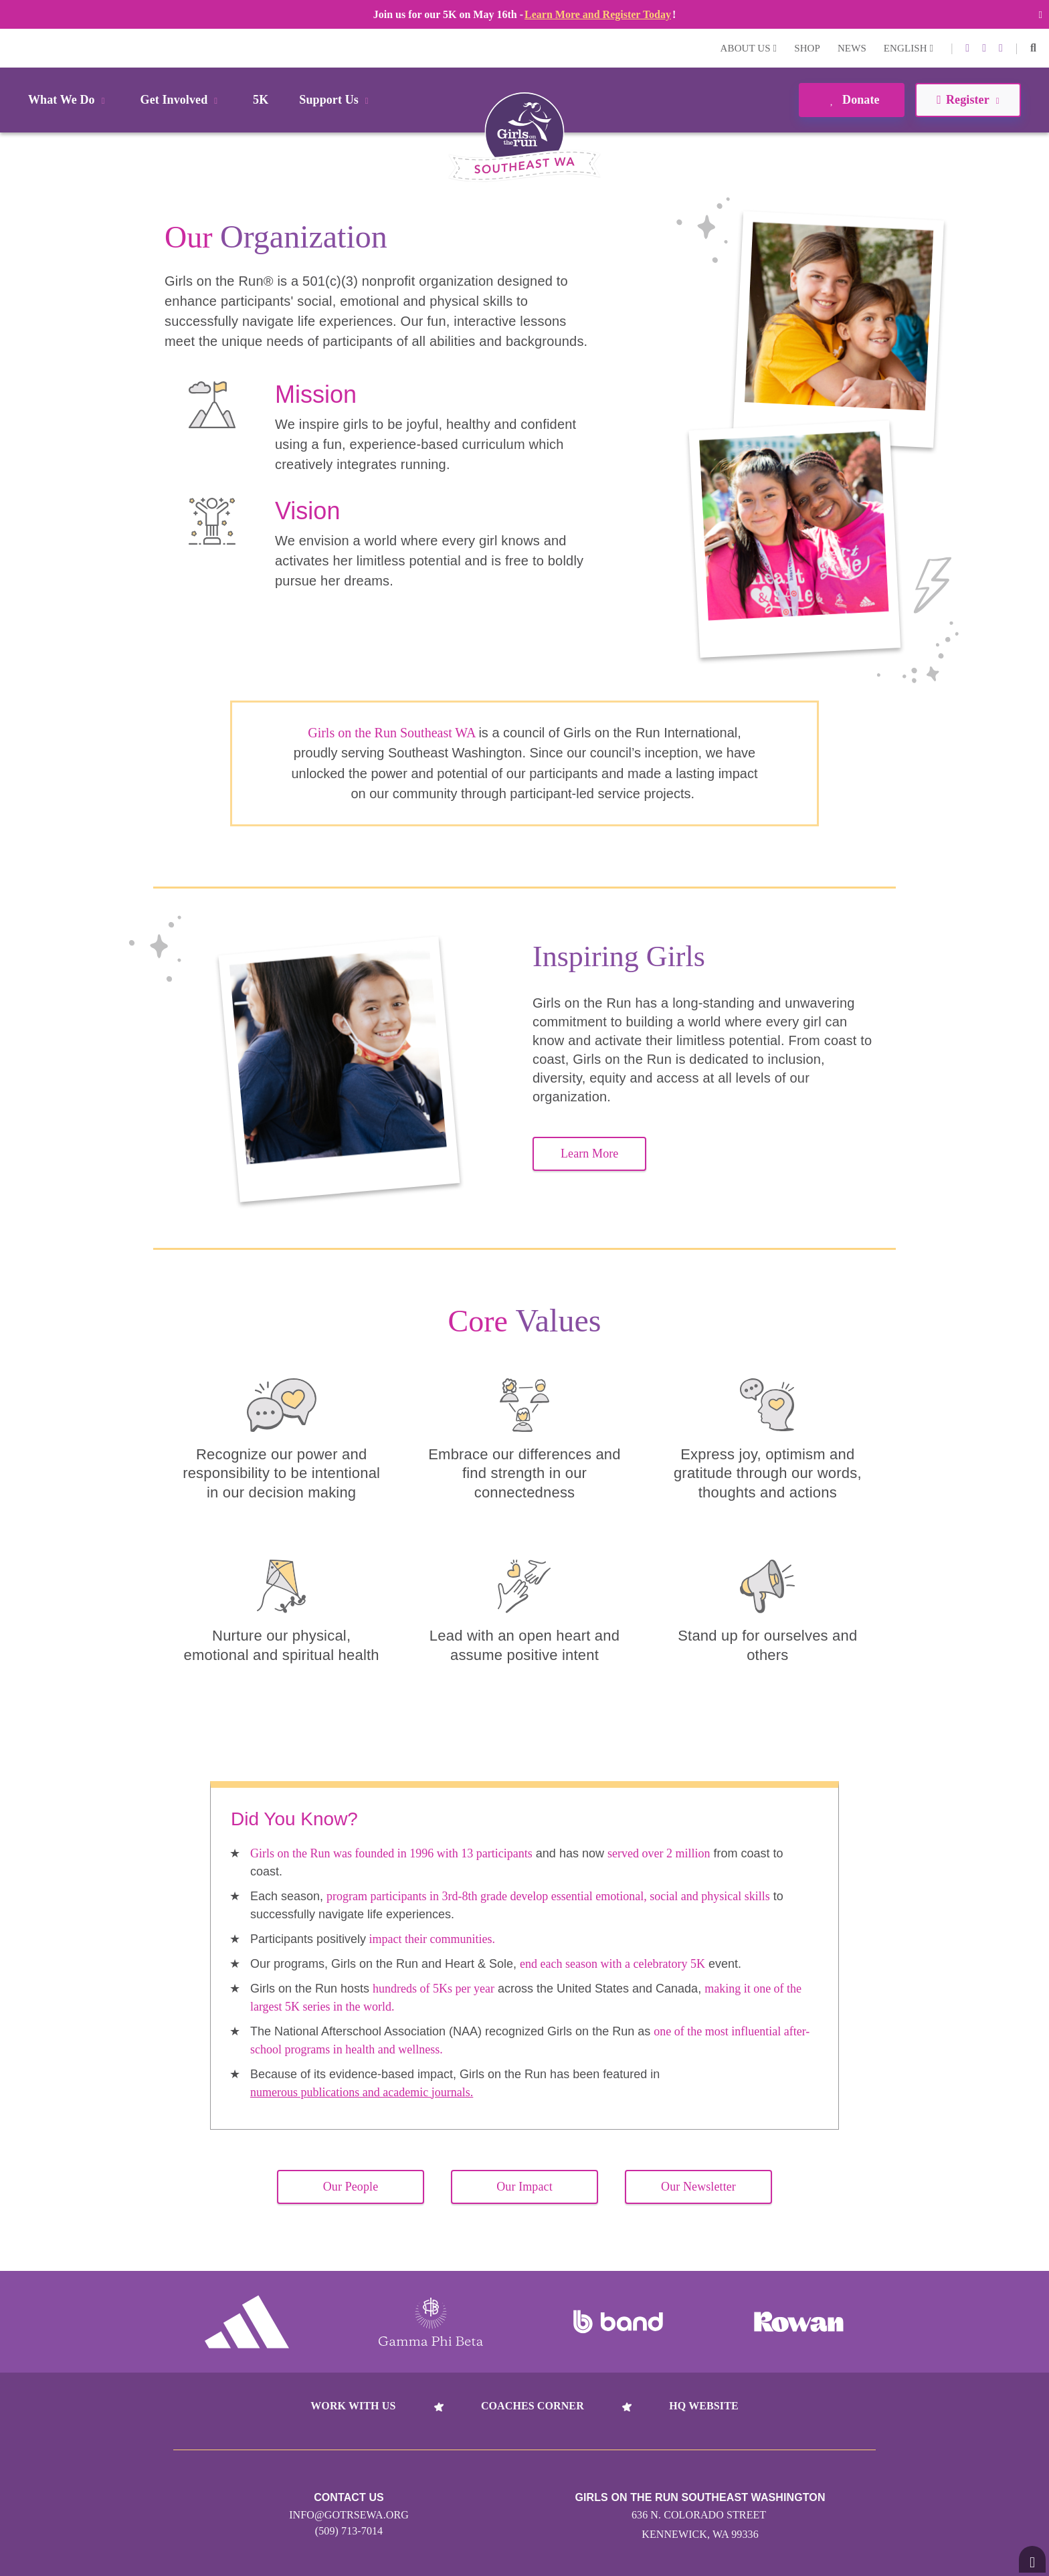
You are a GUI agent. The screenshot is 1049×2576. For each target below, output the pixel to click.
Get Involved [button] (181, 99)
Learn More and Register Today (597, 14)
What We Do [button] (69, 99)
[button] (1033, 48)
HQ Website (703, 2405)
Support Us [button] (336, 99)
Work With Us (352, 2405)
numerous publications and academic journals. (361, 2092)
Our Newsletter (698, 2186)
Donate (851, 99)
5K (260, 99)
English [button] (908, 48)
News (852, 48)
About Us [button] (749, 48)
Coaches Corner (532, 2405)
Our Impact (524, 2186)
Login (12, 48)
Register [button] (968, 99)
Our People (350, 2186)
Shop (807, 48)
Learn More (589, 1153)
